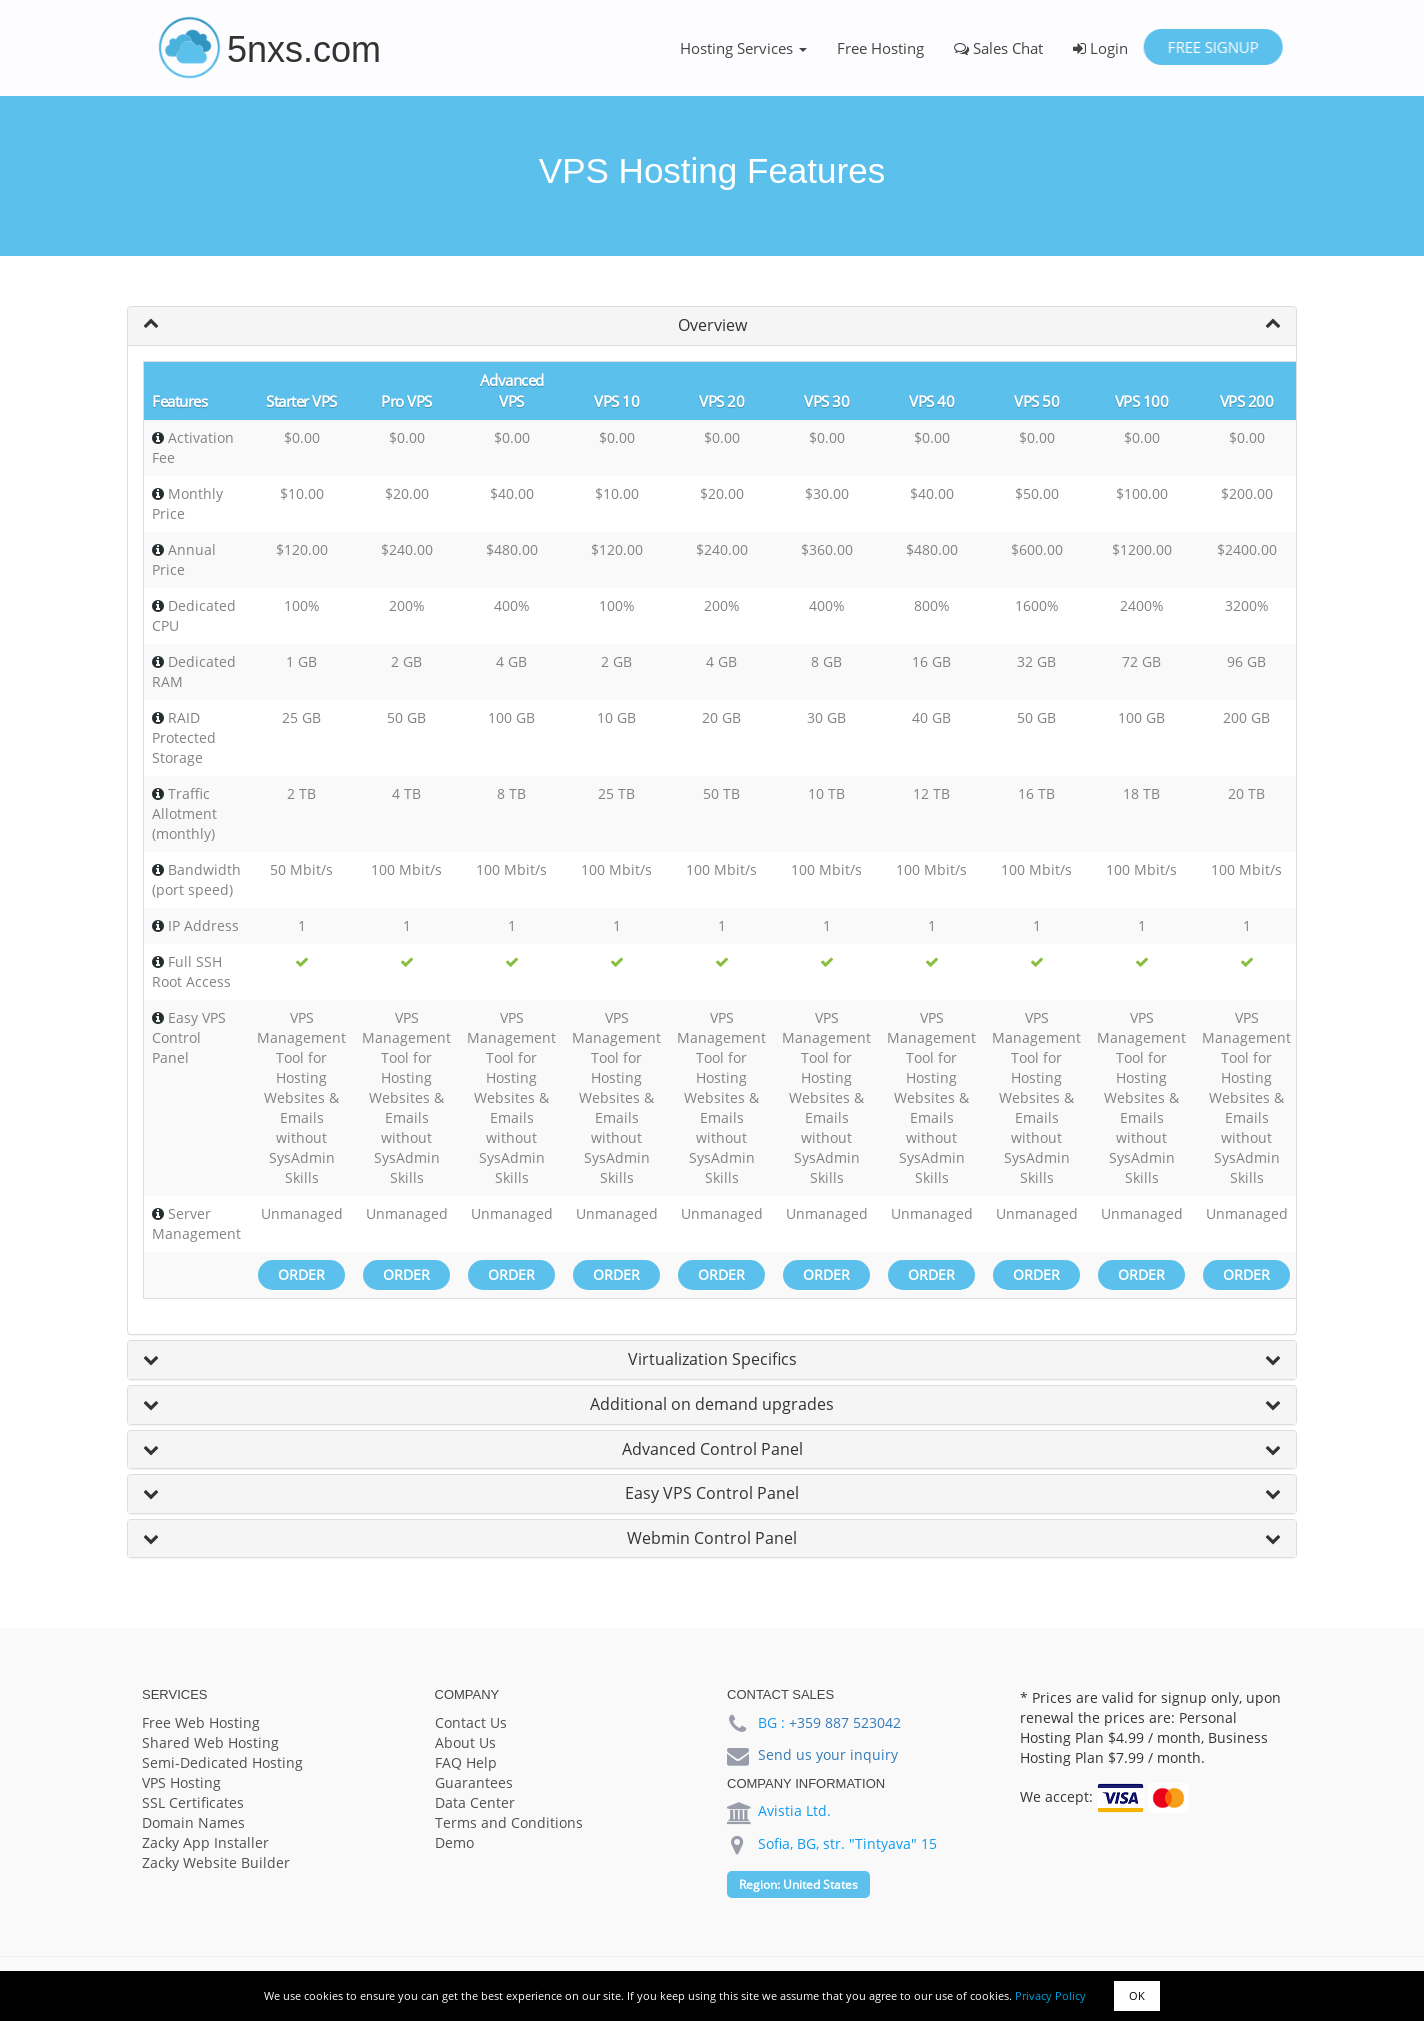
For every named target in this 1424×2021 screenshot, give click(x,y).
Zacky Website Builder (216, 1862)
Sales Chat (998, 48)
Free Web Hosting (201, 1722)
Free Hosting (880, 48)
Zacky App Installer (205, 1842)
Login (1100, 48)
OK (1137, 1995)
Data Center (475, 1802)
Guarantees (474, 1782)
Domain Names (193, 1822)
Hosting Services (743, 48)
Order (301, 1274)
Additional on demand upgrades (712, 1404)
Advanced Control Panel (712, 1449)
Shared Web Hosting (210, 1742)
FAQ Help (466, 1762)
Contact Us (471, 1722)
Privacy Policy (1050, 1995)
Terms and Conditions (509, 1822)
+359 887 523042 (845, 1722)
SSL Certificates (193, 1802)
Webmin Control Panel (712, 1538)
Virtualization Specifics (712, 1359)
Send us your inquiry (828, 1754)
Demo (454, 1842)
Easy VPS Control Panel (712, 1493)
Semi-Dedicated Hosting (222, 1762)
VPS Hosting (181, 1782)
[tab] (712, 326)
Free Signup (1212, 47)
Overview (712, 325)
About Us (465, 1742)
